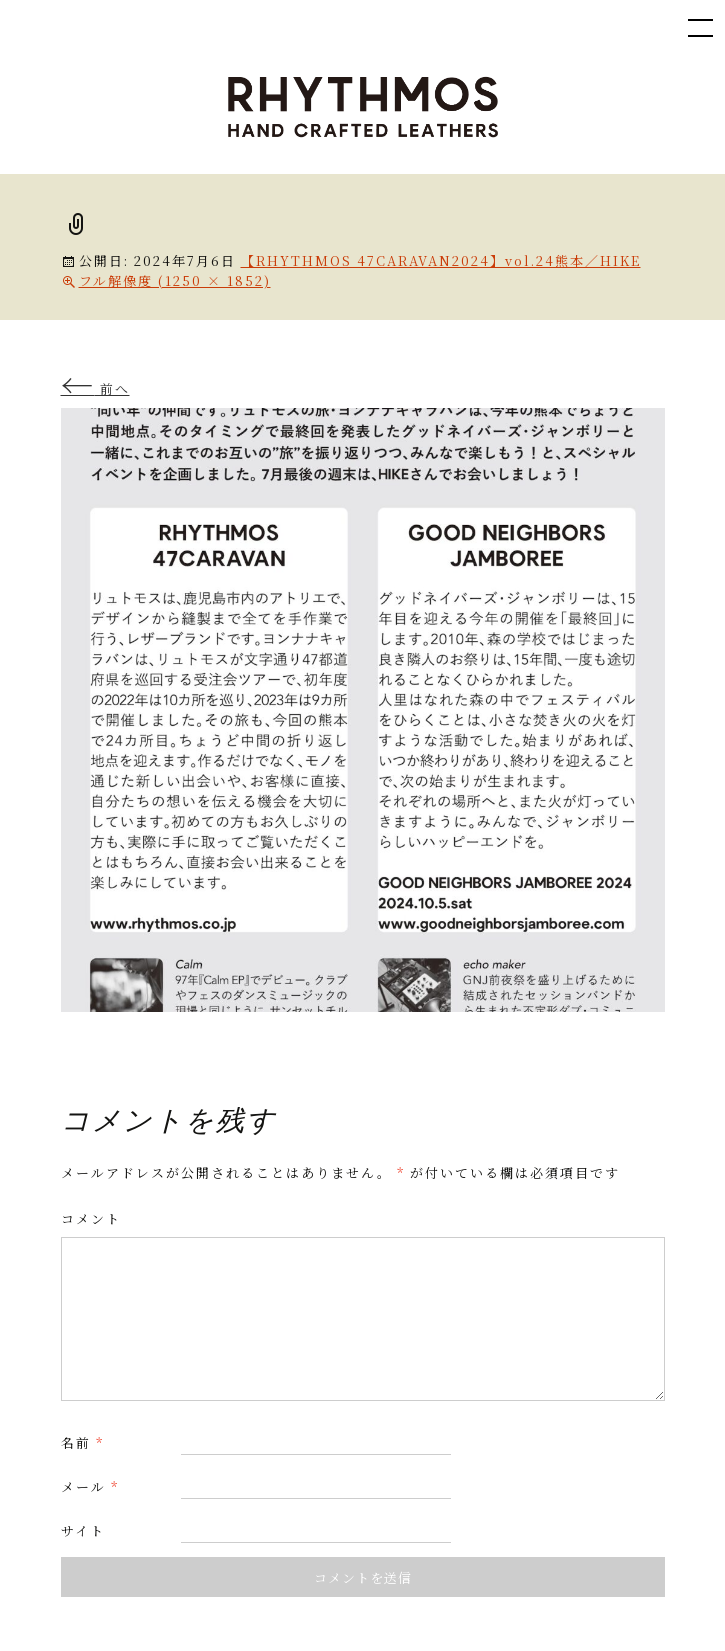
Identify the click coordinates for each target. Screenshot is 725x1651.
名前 (82, 1442)
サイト (83, 1530)
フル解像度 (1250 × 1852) (175, 280)
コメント (91, 1218)
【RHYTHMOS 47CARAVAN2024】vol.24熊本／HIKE (441, 260)
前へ (95, 388)
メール (90, 1486)
